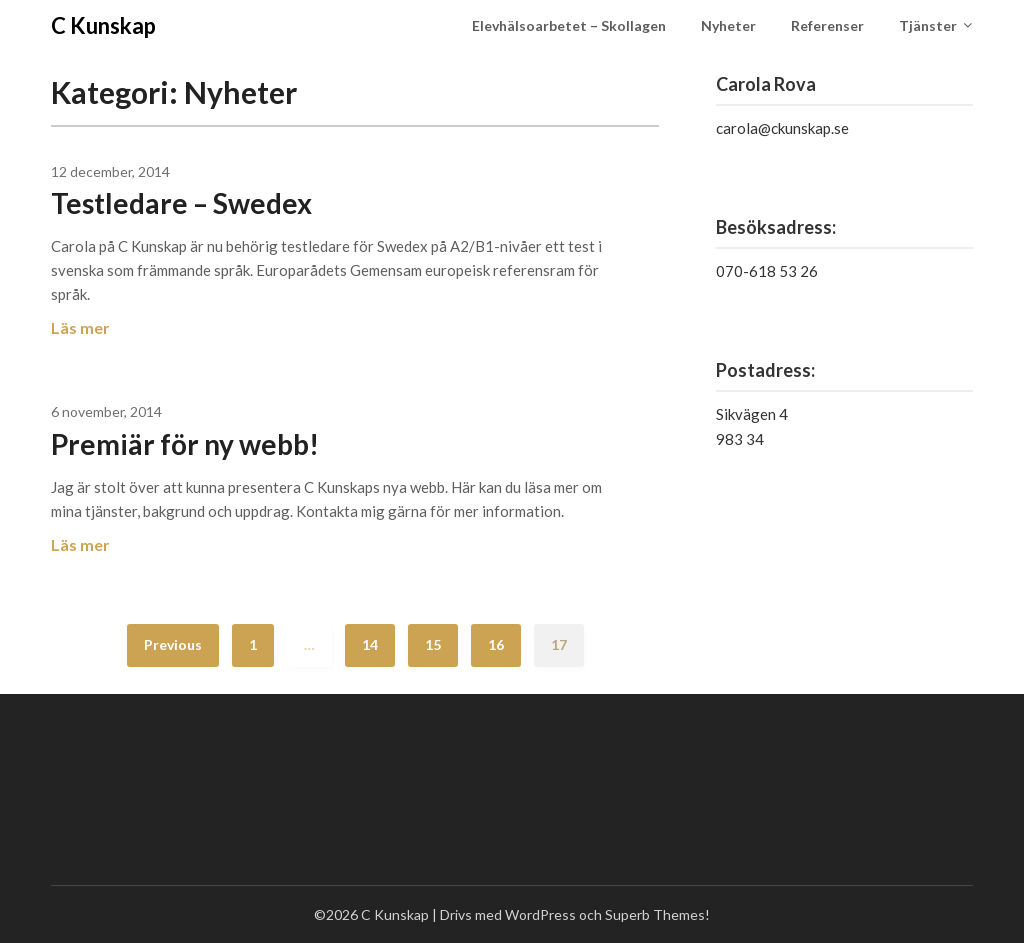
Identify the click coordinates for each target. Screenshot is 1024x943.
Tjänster (928, 25)
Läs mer (80, 327)
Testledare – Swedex (181, 203)
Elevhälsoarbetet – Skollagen (569, 25)
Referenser (827, 25)
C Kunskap (103, 25)
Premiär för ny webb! (185, 444)
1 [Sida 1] (253, 644)
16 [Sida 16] (496, 644)
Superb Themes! (657, 914)
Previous (173, 644)
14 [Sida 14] (370, 644)
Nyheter (728, 25)
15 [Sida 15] (433, 644)
